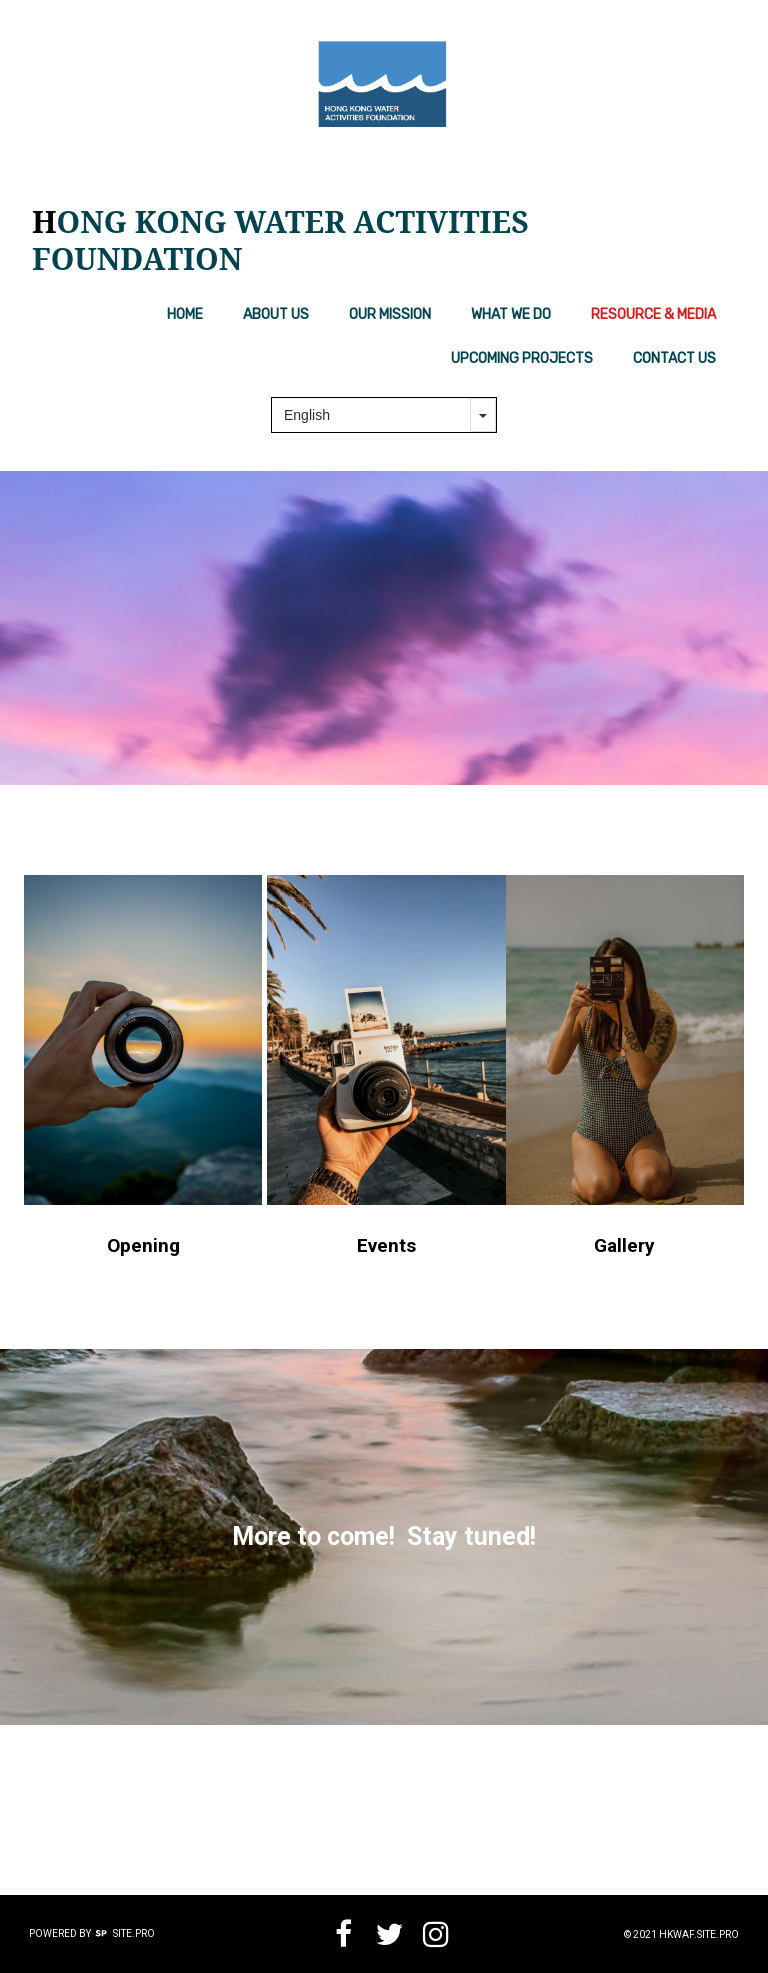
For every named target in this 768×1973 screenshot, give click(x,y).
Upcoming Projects (522, 358)
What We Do (511, 314)
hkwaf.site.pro (699, 1934)
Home (185, 314)
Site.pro (134, 1933)
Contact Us (674, 358)
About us (276, 314)
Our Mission (390, 314)
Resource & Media (653, 314)
